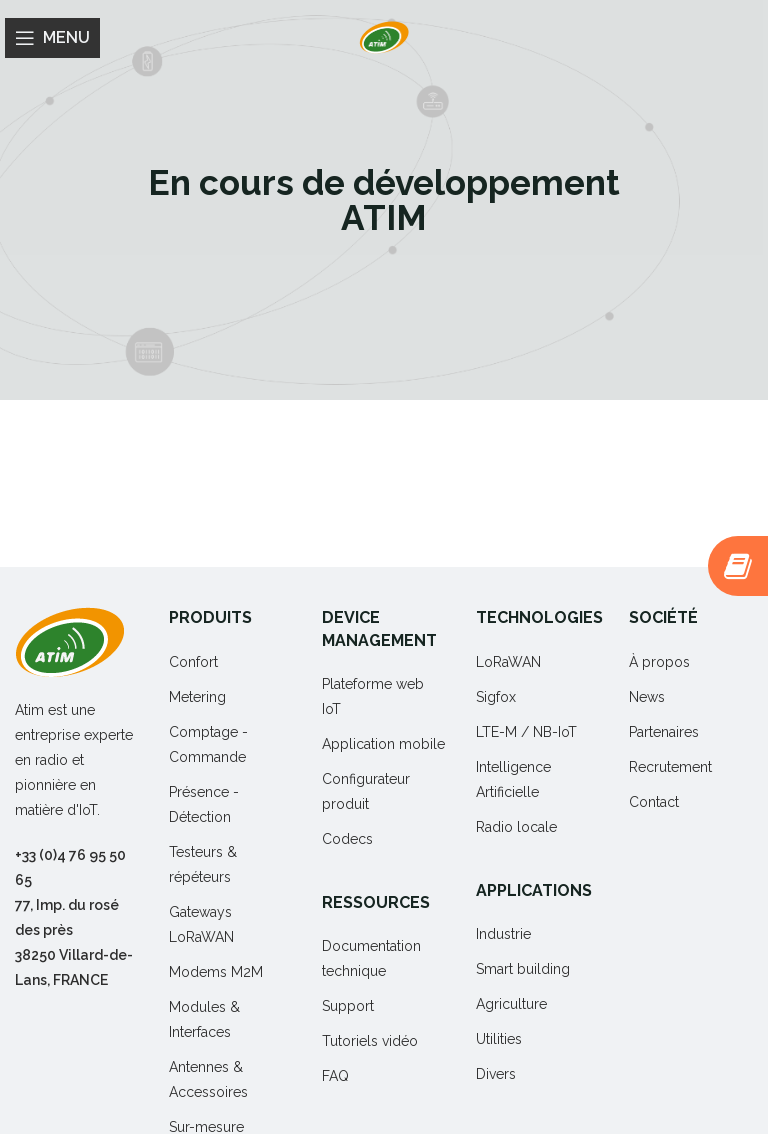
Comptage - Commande (208, 744)
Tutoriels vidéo (370, 1041)
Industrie (503, 934)
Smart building (523, 969)
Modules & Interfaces (204, 1019)
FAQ (335, 1076)
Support (348, 1006)
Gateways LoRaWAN (201, 924)
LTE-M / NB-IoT (526, 732)
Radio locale (516, 827)
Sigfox (496, 697)
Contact (654, 802)
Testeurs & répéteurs (203, 864)
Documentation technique (371, 958)
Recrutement (670, 767)
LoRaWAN (508, 662)
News (647, 697)
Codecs (347, 839)
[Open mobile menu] (52, 38)
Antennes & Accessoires (208, 1079)
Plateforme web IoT (373, 696)
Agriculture (511, 1004)
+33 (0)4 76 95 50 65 (70, 867)
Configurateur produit (366, 791)
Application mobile (383, 744)
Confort (193, 662)
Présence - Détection (204, 804)
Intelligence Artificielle (513, 779)
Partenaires (664, 732)
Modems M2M (216, 972)
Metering (197, 697)
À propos (659, 662)
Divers (496, 1074)
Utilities (499, 1039)
